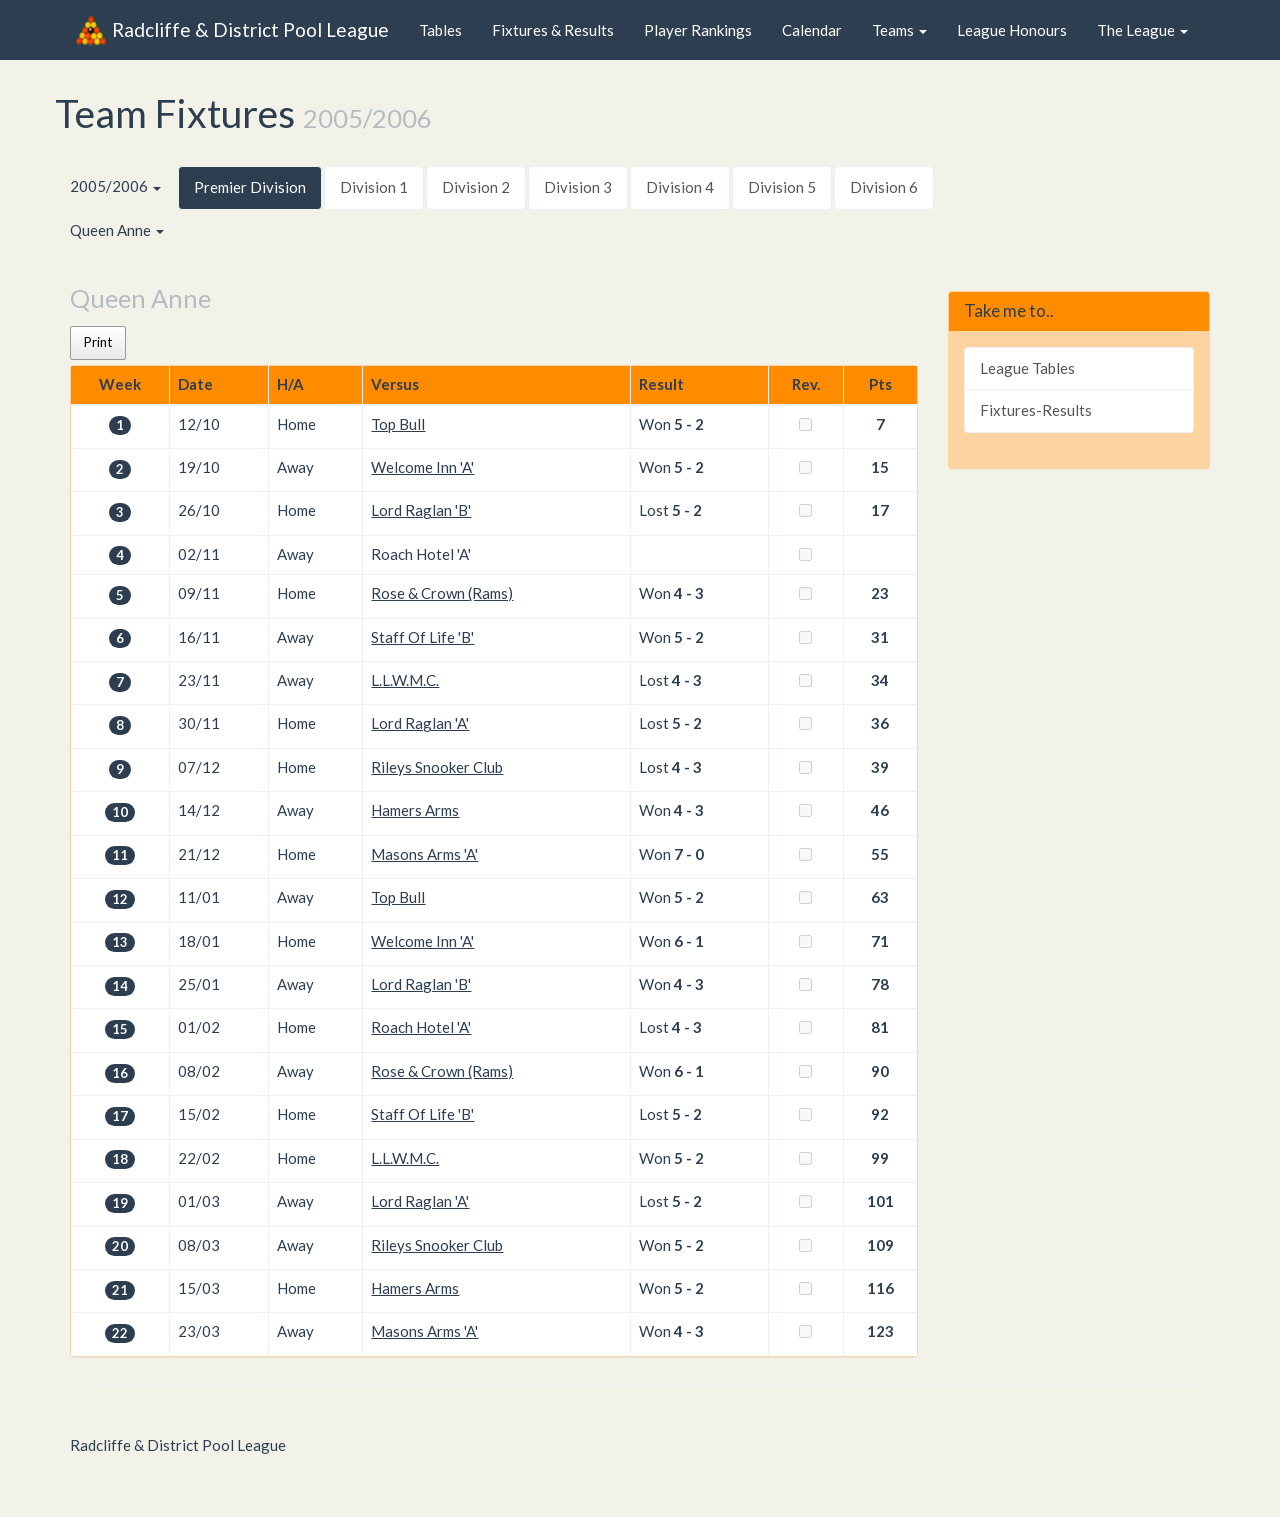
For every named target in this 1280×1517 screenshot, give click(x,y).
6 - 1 (689, 941)
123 (880, 1331)
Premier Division (250, 187)
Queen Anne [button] (117, 230)
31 (880, 637)
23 (880, 593)
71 (880, 941)
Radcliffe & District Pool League (232, 30)
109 (880, 1245)
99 (880, 1158)
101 (880, 1201)
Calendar (812, 30)
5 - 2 (689, 424)
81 (880, 1027)
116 (880, 1288)
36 (880, 723)
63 (880, 897)
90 (880, 1071)
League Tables (1027, 368)
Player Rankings (698, 30)
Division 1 (374, 187)
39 (880, 767)
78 (880, 984)
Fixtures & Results (553, 30)
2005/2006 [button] (115, 186)
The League (1142, 30)
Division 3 (578, 187)
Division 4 (680, 187)
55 (880, 854)
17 (880, 510)
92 (880, 1114)
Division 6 (884, 187)
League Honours (1012, 30)
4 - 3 (689, 593)
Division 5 (782, 187)
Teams (899, 30)
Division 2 (476, 187)
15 (880, 467)
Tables (440, 30)
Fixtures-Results (1036, 410)
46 (880, 810)
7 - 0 (689, 854)
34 (880, 680)
